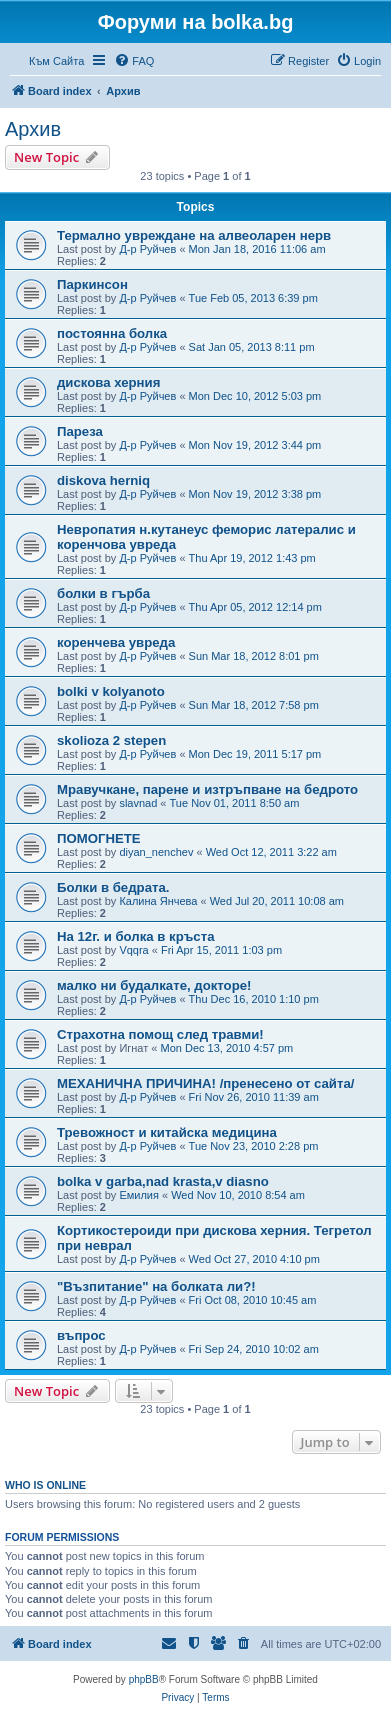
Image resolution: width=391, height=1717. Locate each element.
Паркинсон (92, 284)
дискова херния (108, 382)
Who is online (45, 1485)
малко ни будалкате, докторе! (154, 985)
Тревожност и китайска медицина (167, 1132)
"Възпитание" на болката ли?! (156, 1286)
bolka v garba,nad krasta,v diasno (163, 1181)
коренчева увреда (116, 642)
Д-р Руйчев (147, 249)
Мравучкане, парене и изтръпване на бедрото (207, 789)
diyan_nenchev (156, 852)
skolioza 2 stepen (111, 740)
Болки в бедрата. (113, 887)
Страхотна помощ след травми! (160, 1034)
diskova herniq (103, 480)
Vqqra (133, 950)
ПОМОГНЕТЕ (99, 838)
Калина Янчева (158, 901)
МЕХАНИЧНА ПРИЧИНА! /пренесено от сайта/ (205, 1083)
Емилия (139, 1195)
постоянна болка (112, 333)
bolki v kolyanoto (111, 691)
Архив (33, 129)
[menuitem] (134, 61)
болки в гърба (103, 593)
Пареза (80, 431)
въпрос (81, 1335)
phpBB (144, 1679)
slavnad (138, 803)
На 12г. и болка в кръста (135, 936)
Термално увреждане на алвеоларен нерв (194, 235)
